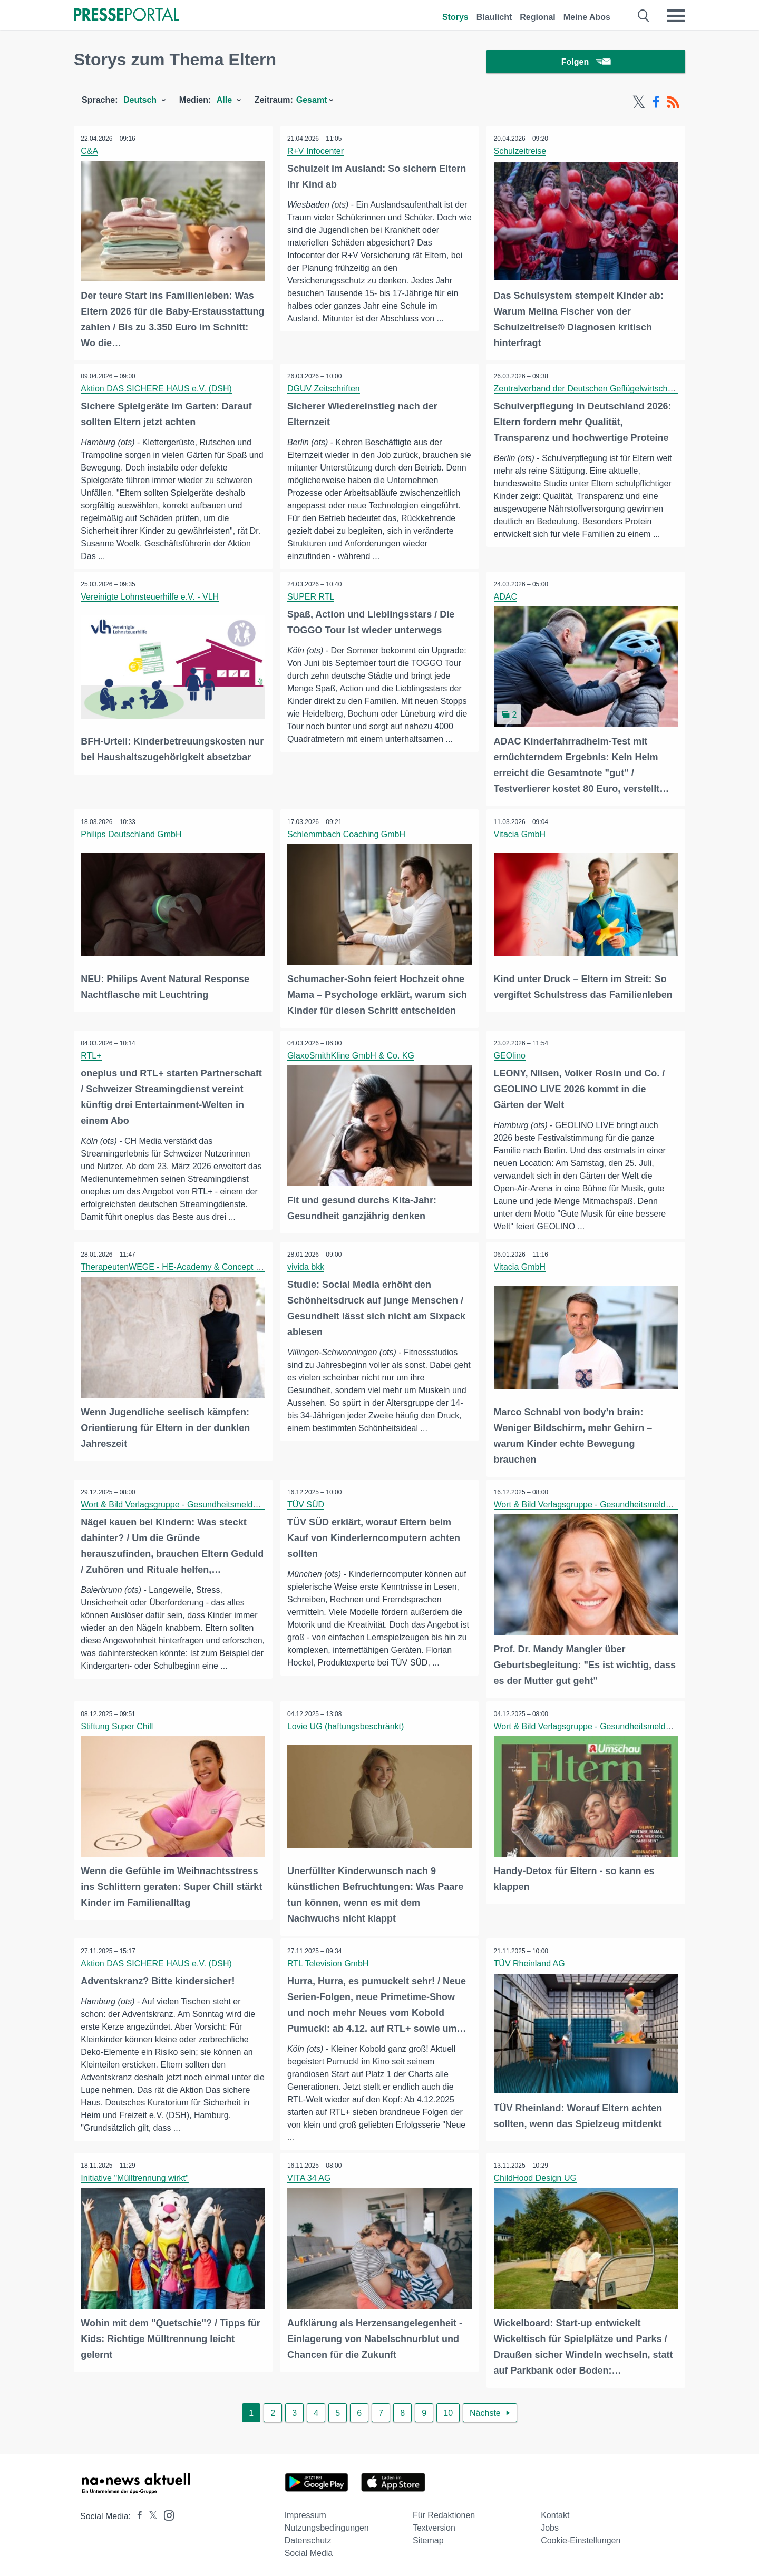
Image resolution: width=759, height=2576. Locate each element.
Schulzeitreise (520, 153)
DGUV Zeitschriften (324, 389)
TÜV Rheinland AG (530, 1961)
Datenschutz (308, 2537)
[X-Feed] (639, 104)
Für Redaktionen (444, 2512)
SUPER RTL (312, 598)
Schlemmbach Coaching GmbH (347, 834)
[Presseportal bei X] (150, 2513)
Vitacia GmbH (520, 834)
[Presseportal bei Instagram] (166, 2512)
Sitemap (428, 2537)
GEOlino (510, 1055)
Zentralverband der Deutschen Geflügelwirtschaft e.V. (594, 389)
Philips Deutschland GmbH (132, 834)
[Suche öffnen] (643, 15)
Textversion (434, 2525)
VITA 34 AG (310, 2176)
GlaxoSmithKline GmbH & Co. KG (351, 1055)
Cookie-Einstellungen (580, 2537)
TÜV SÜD (306, 1504)
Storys (455, 17)
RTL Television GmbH (328, 1961)
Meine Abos (586, 17)
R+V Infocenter (316, 153)
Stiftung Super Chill (118, 1724)
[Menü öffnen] (675, 15)
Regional (538, 17)
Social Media (309, 2550)
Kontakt (555, 2512)
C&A (90, 153)
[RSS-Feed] (673, 104)
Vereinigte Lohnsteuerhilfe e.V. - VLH (151, 598)
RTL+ (92, 1055)
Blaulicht (494, 17)
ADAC (506, 598)
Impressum (305, 2512)
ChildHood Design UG (535, 2176)
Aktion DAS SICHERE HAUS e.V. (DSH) (157, 389)
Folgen (585, 62)
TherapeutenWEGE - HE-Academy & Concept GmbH (181, 1267)
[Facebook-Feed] (656, 104)
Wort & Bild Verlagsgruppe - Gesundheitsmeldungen (179, 1504)
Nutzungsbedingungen (327, 2525)
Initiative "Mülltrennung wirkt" (135, 2176)
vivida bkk (306, 1267)
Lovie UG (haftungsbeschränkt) (346, 1724)
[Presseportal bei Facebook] (136, 2513)
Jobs (550, 2525)
